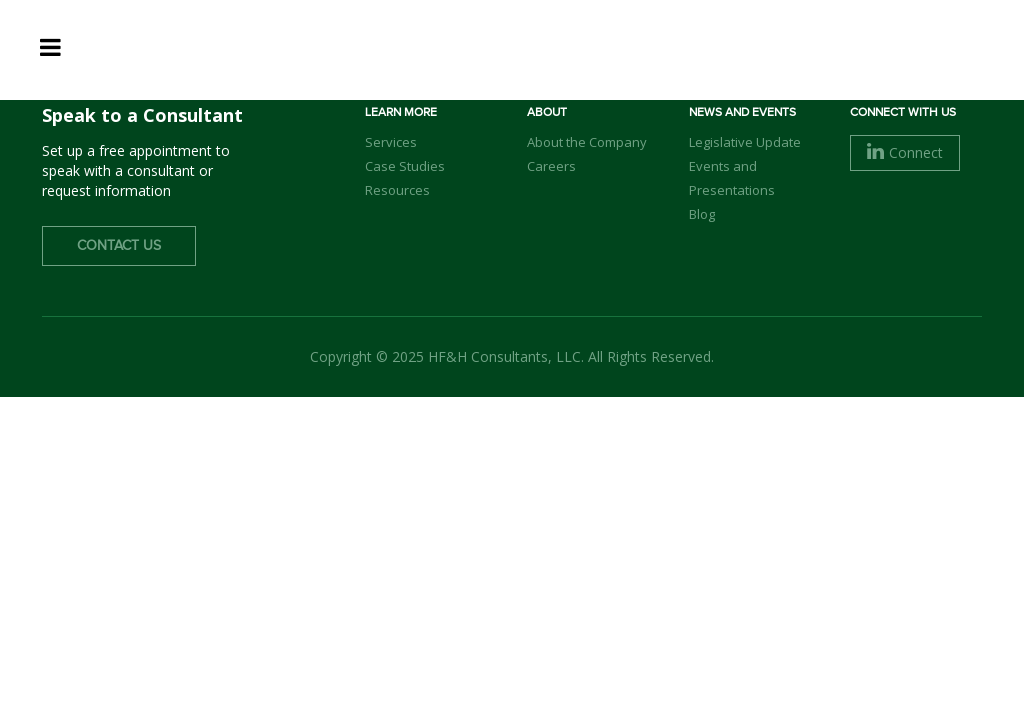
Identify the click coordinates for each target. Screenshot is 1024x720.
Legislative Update (745, 142)
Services (391, 142)
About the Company (587, 142)
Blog (702, 214)
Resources (397, 190)
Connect (905, 152)
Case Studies (405, 166)
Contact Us (119, 246)
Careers (551, 166)
